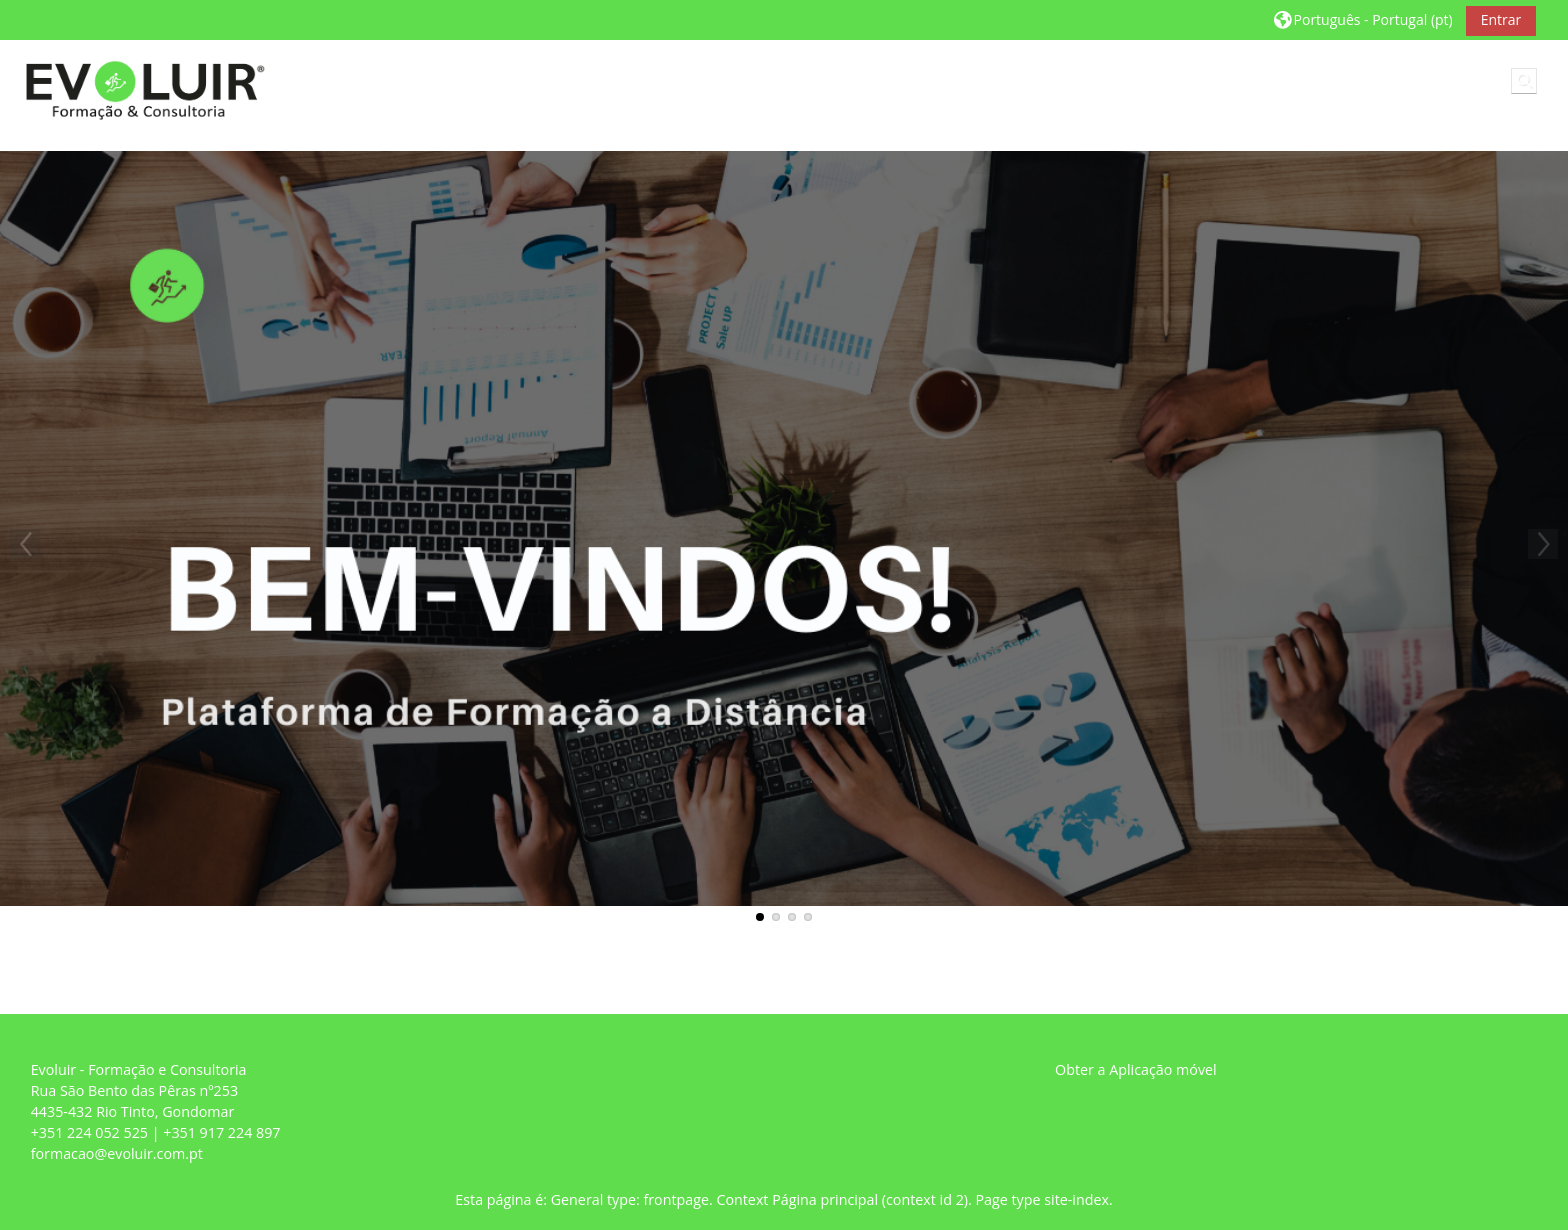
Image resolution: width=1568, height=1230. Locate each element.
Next (1543, 544)
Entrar (1501, 19)
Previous (25, 544)
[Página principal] (141, 84)
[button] (1363, 19)
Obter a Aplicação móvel (1136, 1069)
